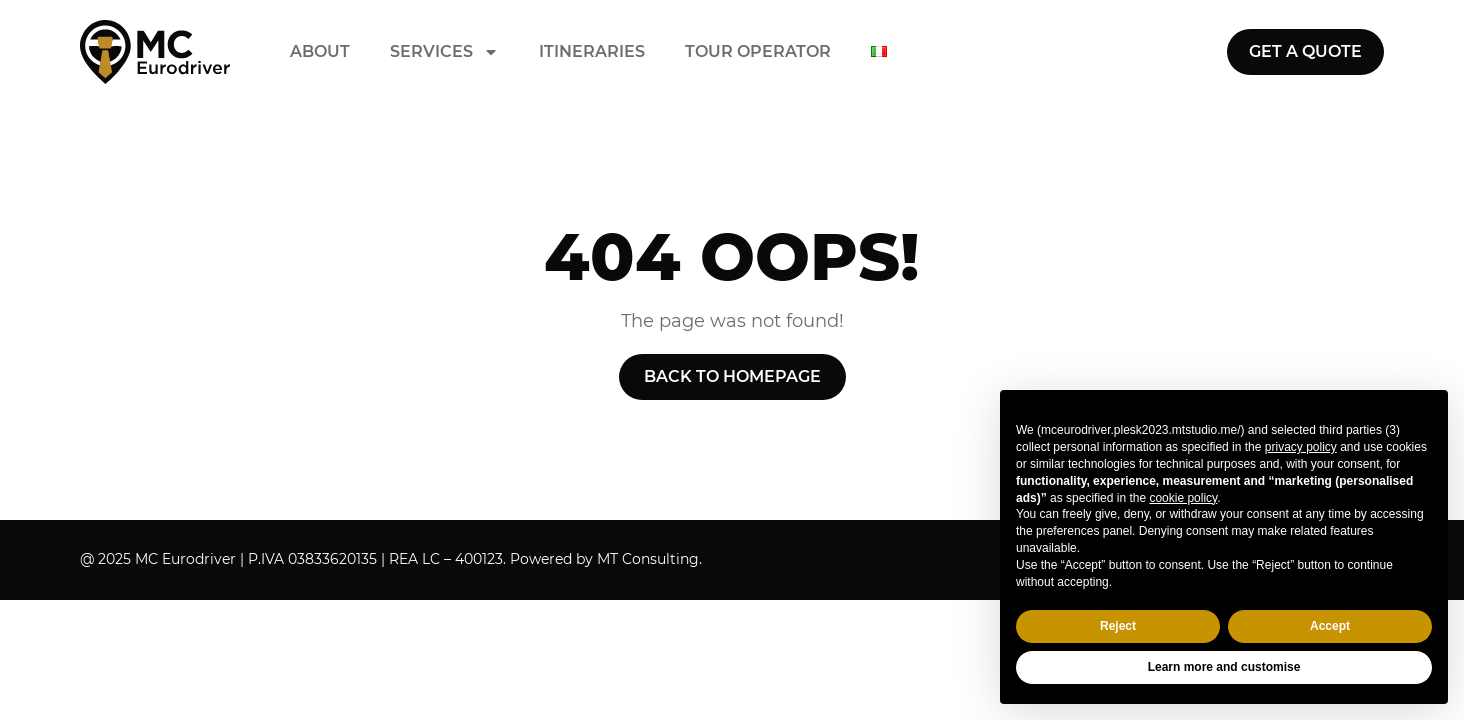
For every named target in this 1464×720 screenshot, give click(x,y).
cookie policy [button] (1183, 498)
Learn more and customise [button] (1224, 667)
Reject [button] (1118, 626)
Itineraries (592, 52)
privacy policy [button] (1301, 447)
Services (444, 52)
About (320, 52)
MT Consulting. (649, 559)
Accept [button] (1330, 626)
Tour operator (758, 52)
